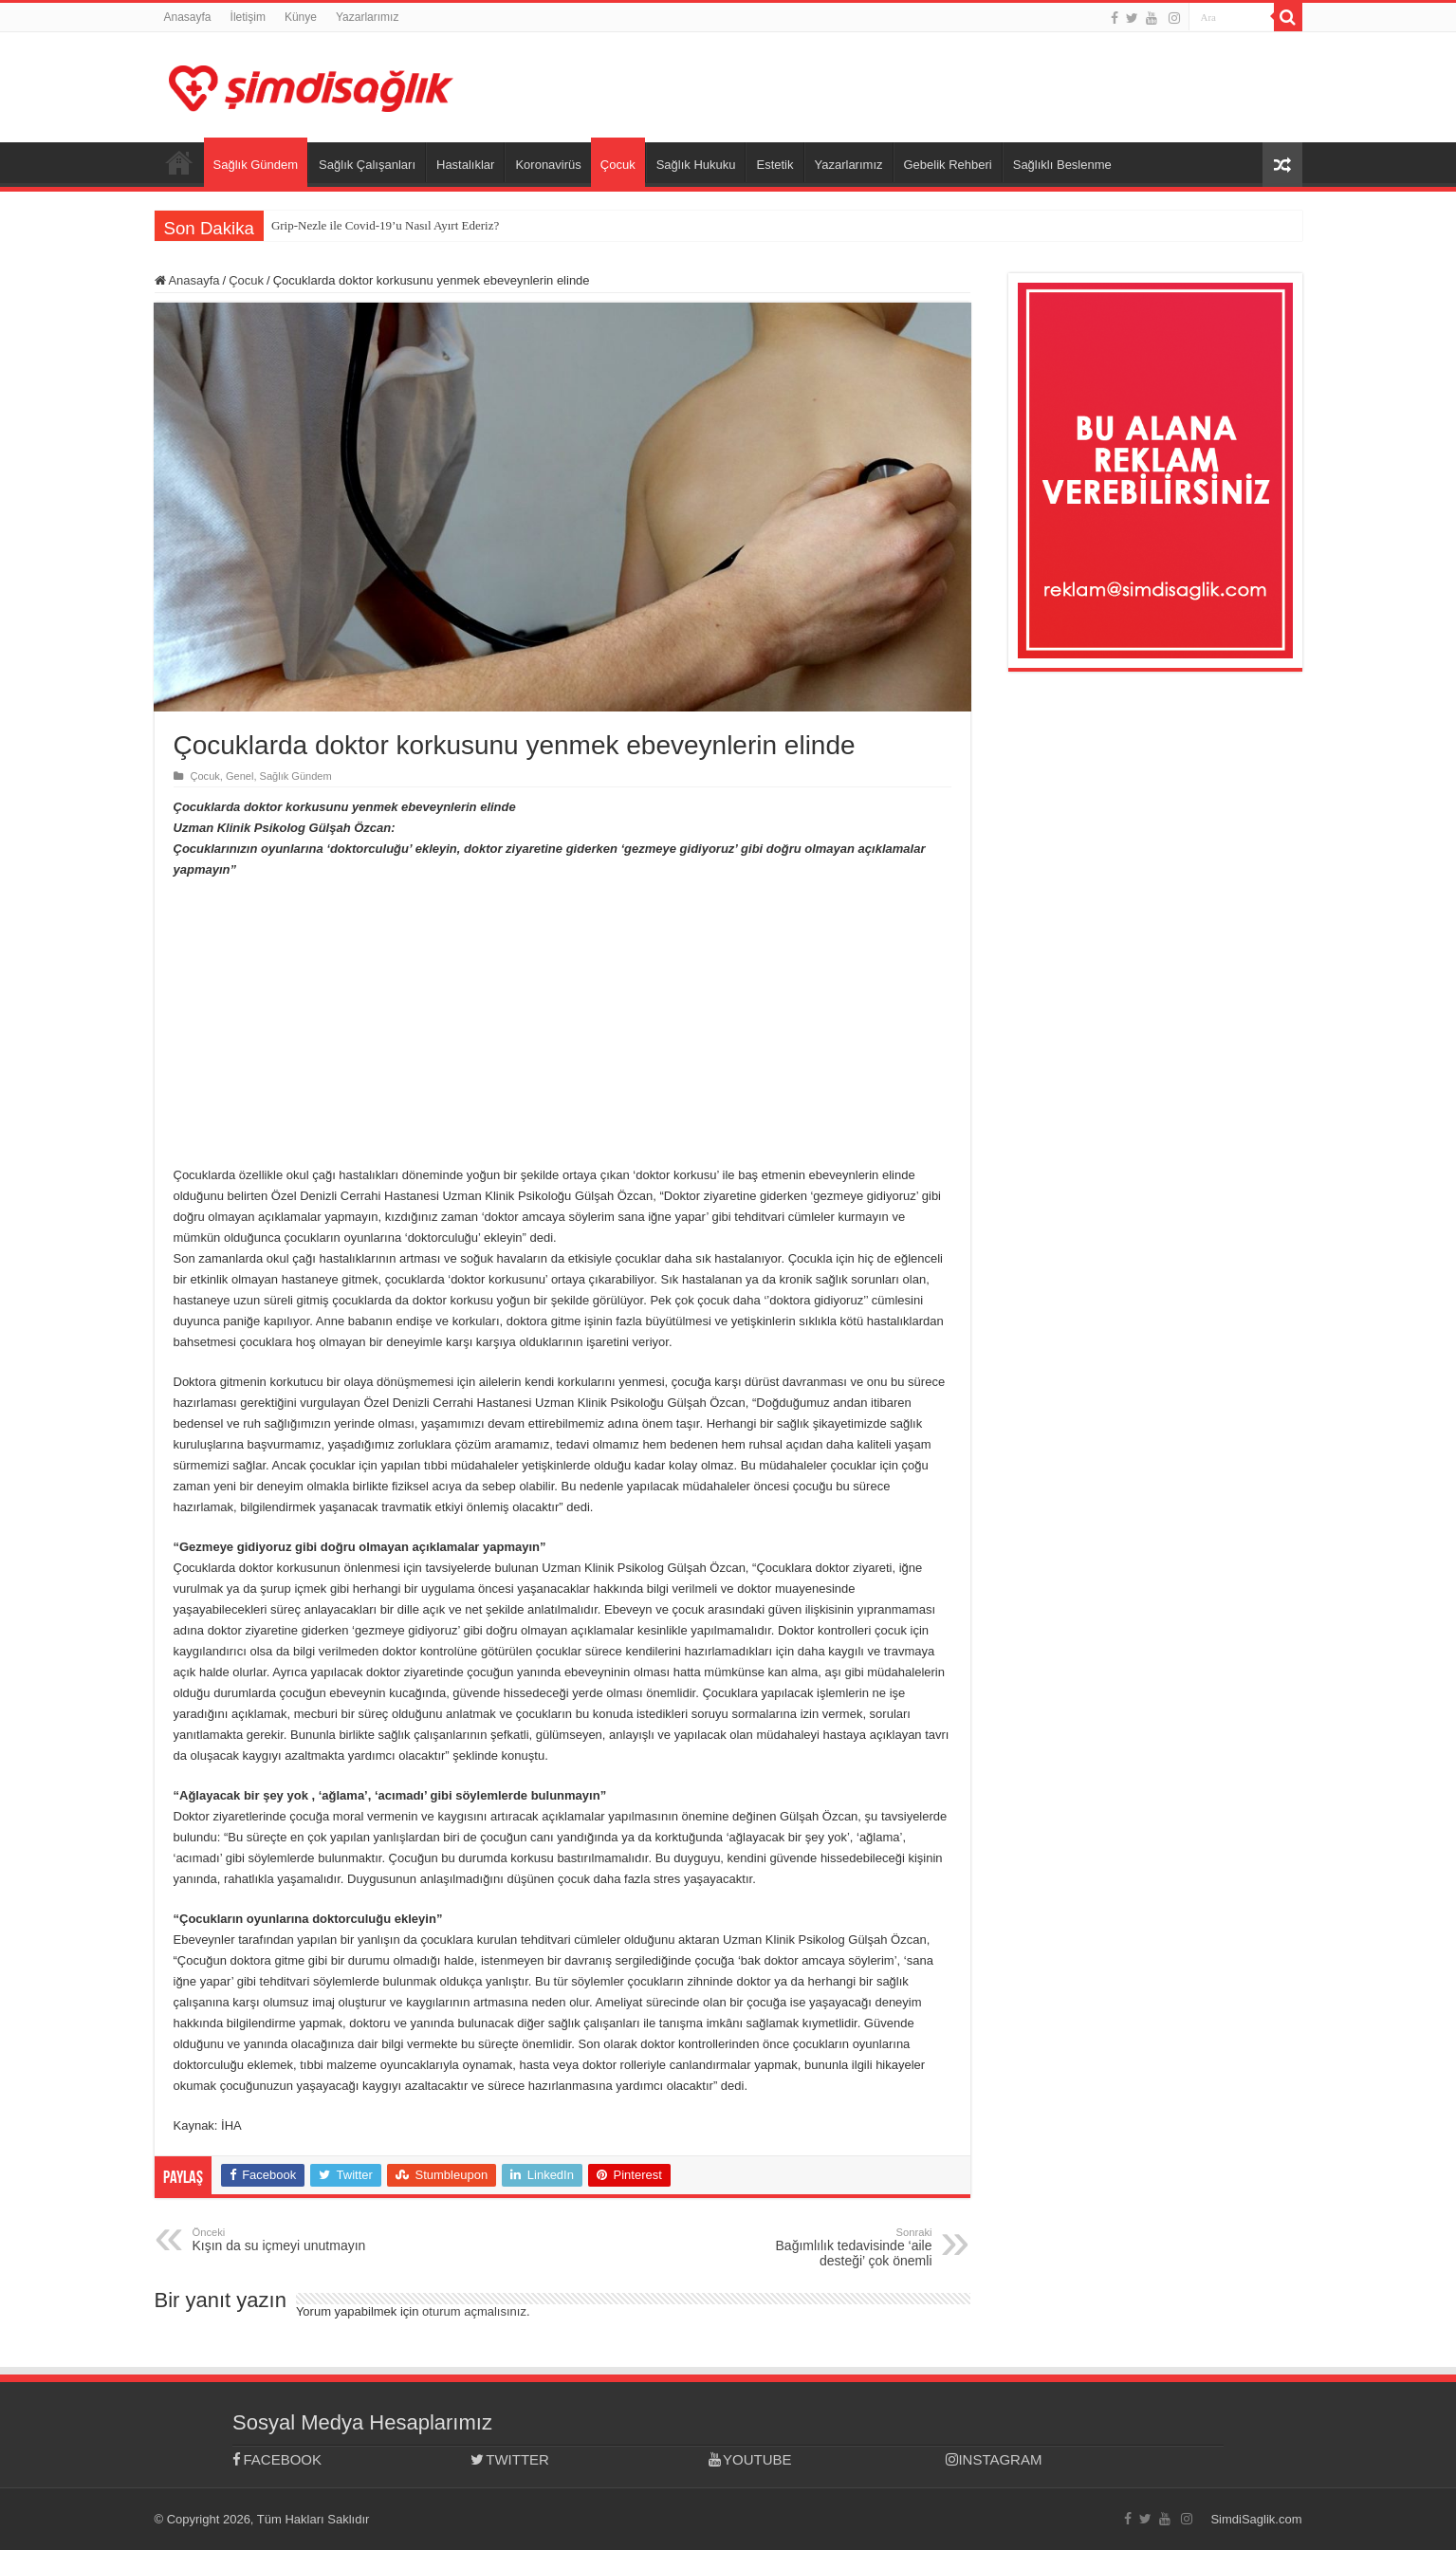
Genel (239, 776)
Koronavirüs (548, 164)
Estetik (774, 164)
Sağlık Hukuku (696, 164)
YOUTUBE (750, 2459)
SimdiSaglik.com (1255, 2519)
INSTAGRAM (993, 2459)
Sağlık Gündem (256, 164)
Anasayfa (188, 17)
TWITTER (509, 2459)
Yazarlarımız (367, 17)
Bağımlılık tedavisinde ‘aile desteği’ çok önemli (835, 2247)
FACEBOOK (277, 2459)
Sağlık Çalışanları (367, 164)
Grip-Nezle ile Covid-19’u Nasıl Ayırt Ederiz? (385, 225)
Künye (301, 17)
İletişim (248, 17)
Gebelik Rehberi (948, 164)
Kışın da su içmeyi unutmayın (290, 2240)
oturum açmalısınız (474, 2311)
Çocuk (618, 164)
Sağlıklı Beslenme (1062, 164)
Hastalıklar (465, 164)
